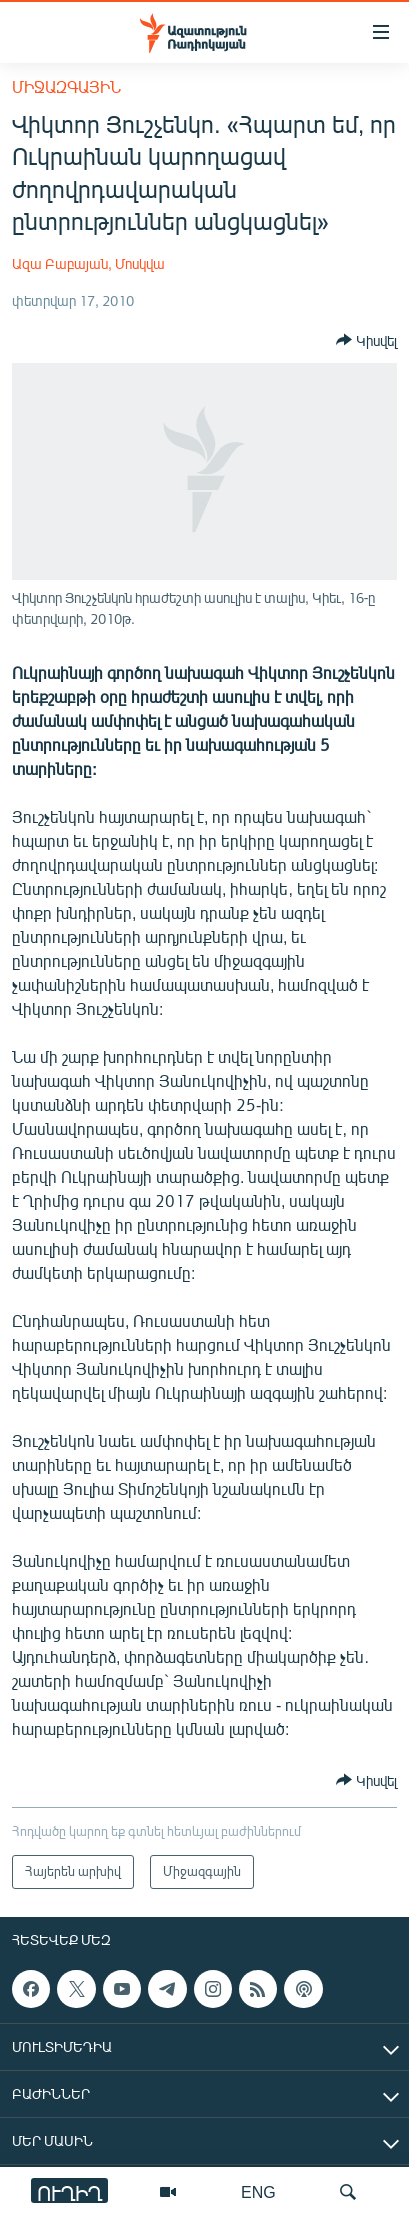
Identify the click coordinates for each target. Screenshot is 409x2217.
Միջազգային (66, 86)
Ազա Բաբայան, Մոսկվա (88, 263)
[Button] (366, 340)
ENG (258, 2191)
